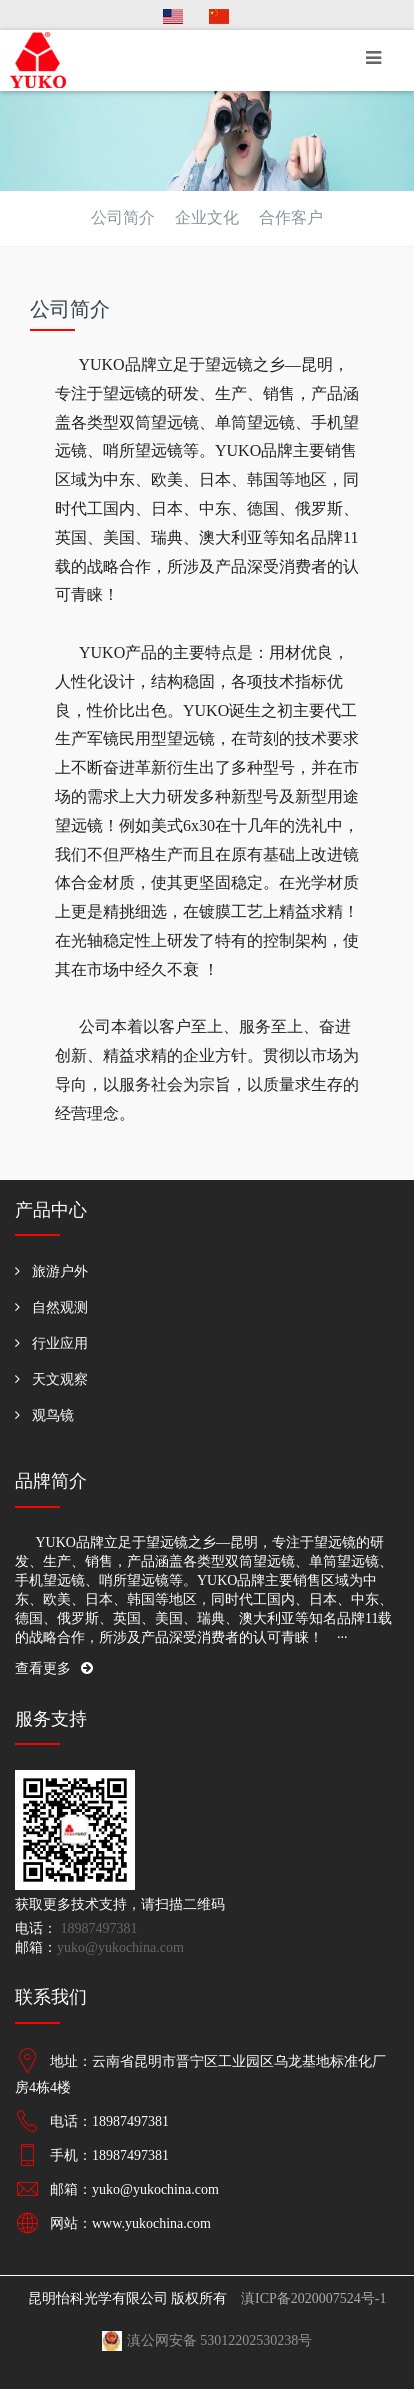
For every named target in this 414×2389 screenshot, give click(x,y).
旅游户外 (60, 1271)
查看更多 (54, 1668)
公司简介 (123, 217)
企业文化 (207, 217)
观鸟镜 (53, 1415)
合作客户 (291, 217)
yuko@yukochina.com (120, 1947)
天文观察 (60, 1379)
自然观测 (60, 1307)
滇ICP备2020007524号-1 (313, 2298)
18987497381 (97, 1928)
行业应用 (60, 1343)
